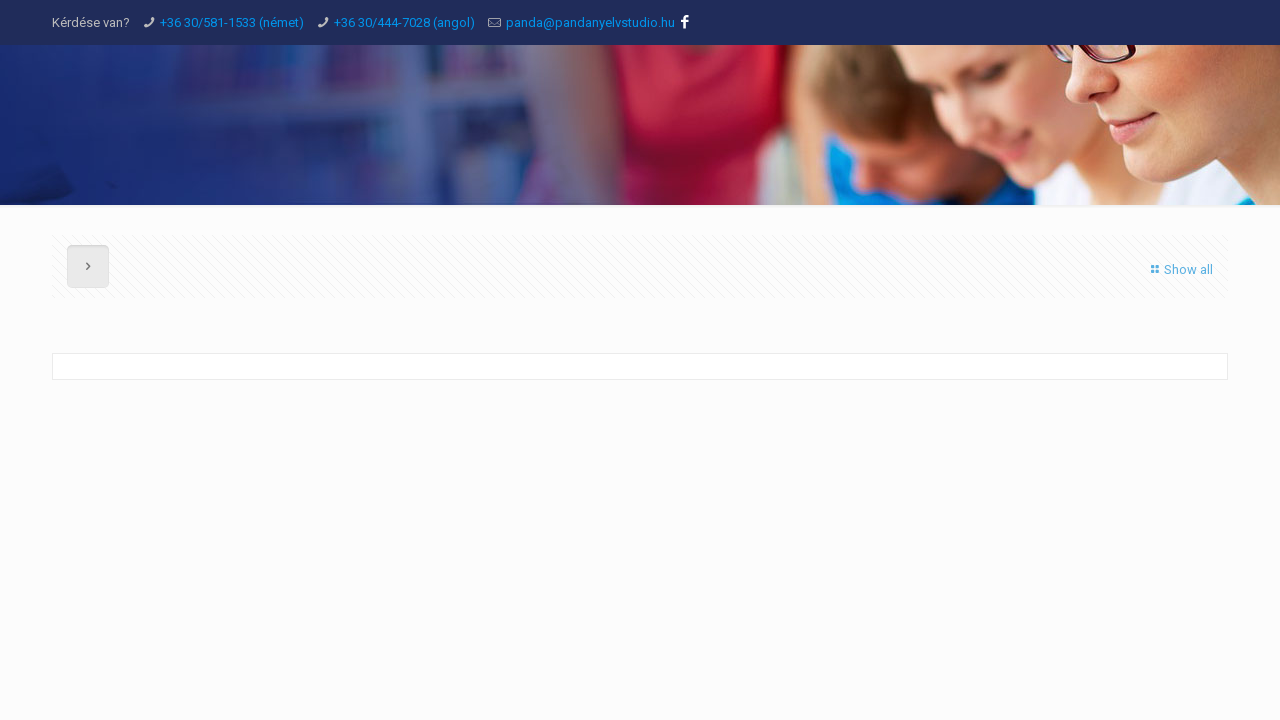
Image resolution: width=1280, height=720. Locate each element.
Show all (1179, 269)
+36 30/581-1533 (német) (232, 22)
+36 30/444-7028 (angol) (404, 22)
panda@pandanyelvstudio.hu (590, 22)
